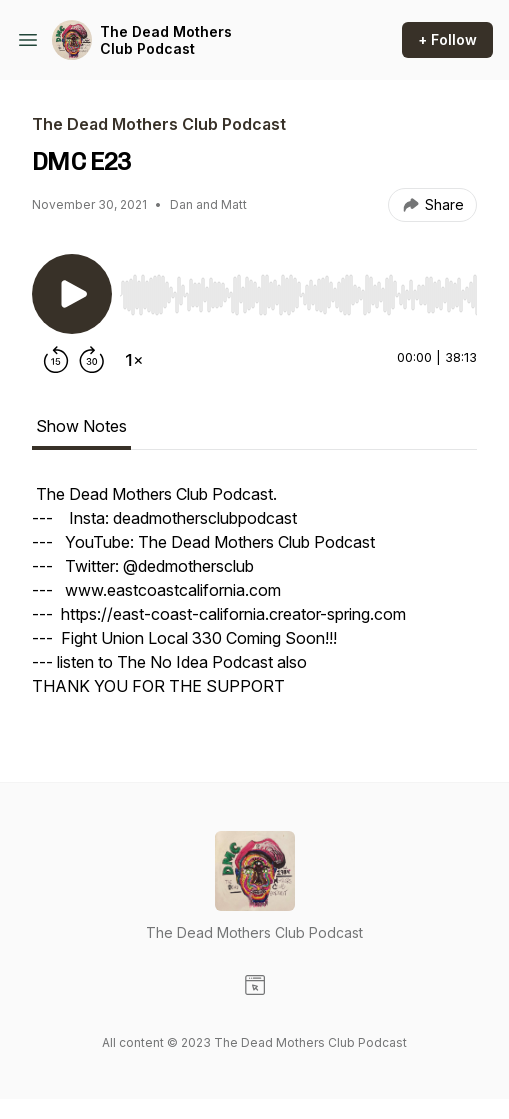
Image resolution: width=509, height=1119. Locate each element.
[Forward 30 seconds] (92, 360)
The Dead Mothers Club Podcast (166, 40)
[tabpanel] (254, 600)
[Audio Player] (298, 289)
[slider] (298, 295)
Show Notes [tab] (81, 426)
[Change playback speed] (134, 360)
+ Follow (447, 39)
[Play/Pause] (72, 294)
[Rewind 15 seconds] (56, 360)
